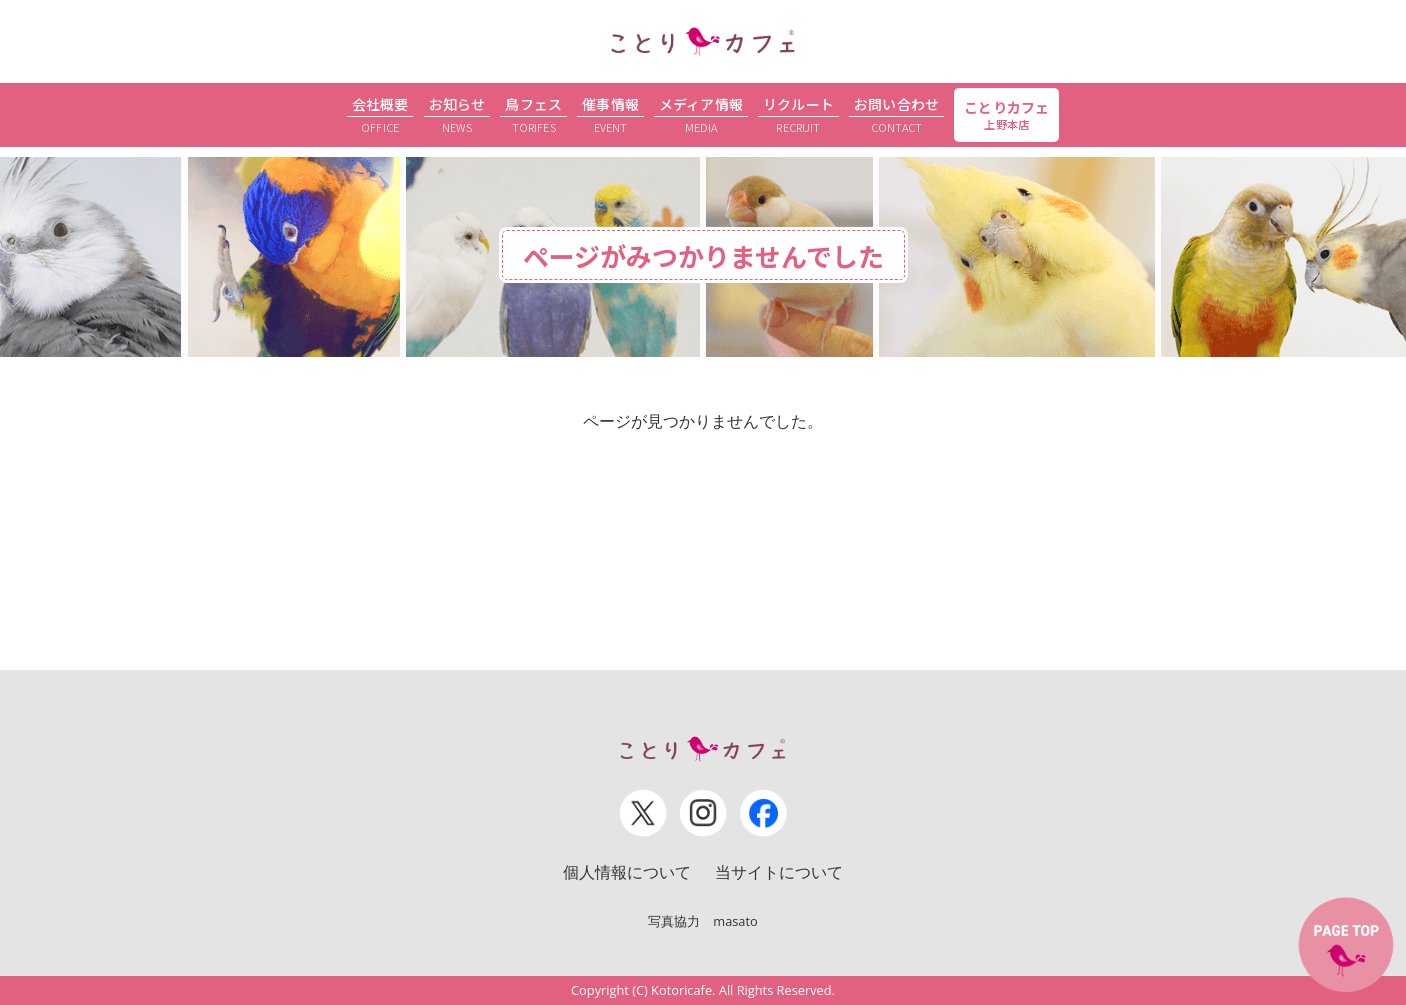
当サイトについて (779, 872)
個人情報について (627, 872)
